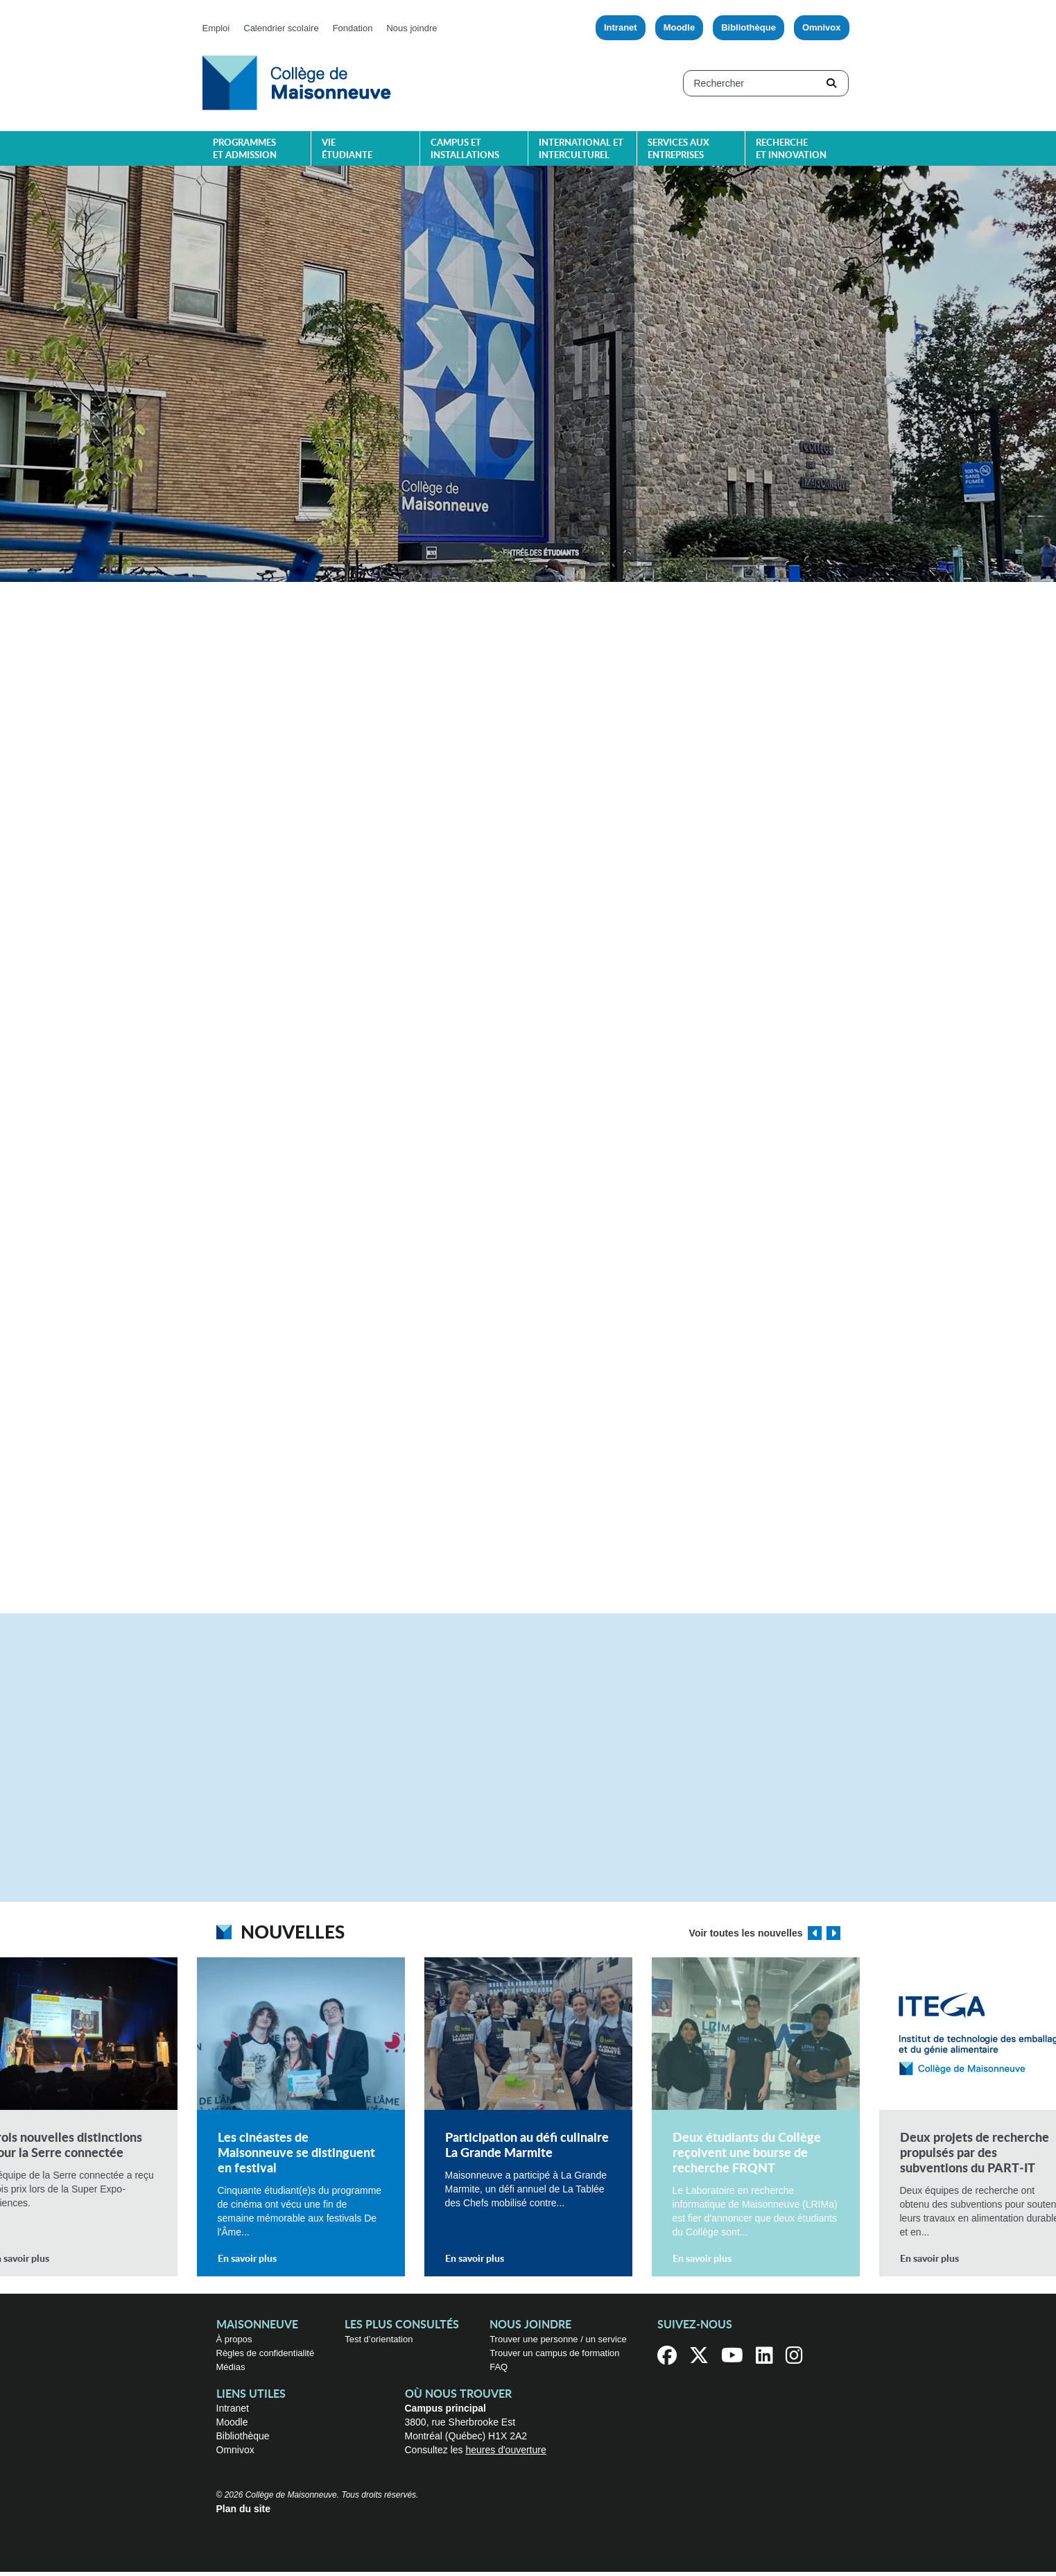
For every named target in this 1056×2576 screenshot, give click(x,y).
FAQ (499, 2371)
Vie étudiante (347, 149)
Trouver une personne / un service (558, 2343)
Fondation (353, 28)
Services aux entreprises (678, 149)
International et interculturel (581, 149)
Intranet (620, 27)
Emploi (216, 28)
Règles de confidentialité (265, 2357)
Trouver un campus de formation (554, 2357)
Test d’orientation (379, 2343)
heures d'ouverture (505, 2453)
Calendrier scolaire (280, 28)
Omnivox (821, 27)
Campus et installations (465, 149)
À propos (234, 2343)
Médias (230, 2371)
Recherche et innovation (791, 149)
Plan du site (243, 2512)
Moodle (679, 27)
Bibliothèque (748, 27)
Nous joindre (411, 28)
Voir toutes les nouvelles (746, 1937)
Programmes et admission (245, 149)
